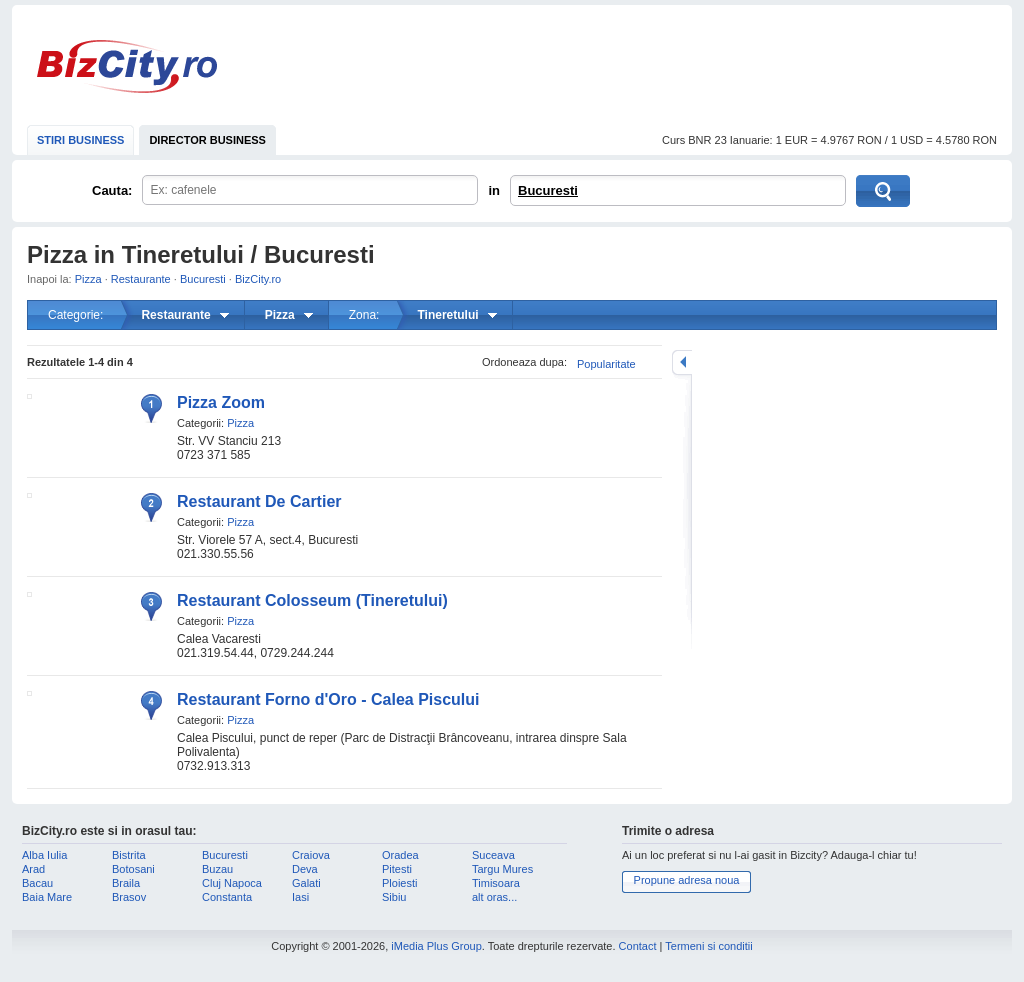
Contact (638, 946)
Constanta (227, 897)
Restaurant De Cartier (259, 501)
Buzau (217, 869)
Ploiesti (399, 883)
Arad (33, 869)
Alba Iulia (44, 855)
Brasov (129, 897)
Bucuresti (548, 190)
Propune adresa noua (687, 880)
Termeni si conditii (708, 946)
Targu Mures (502, 869)
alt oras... (494, 897)
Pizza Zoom (221, 402)
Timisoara (496, 883)
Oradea (400, 855)
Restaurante (141, 279)
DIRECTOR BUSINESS (207, 140)
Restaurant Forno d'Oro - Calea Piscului (328, 699)
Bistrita (129, 855)
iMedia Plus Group (436, 946)
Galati (306, 883)
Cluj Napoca (232, 883)
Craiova (311, 855)
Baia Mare (47, 897)
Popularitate (606, 364)
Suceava (493, 855)
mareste (682, 362)
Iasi (300, 897)
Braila (126, 883)
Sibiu (394, 897)
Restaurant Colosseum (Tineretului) (312, 600)
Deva (305, 869)
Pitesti (397, 869)
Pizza (88, 279)
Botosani (133, 869)
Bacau (37, 883)
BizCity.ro (127, 66)
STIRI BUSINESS (80, 140)
